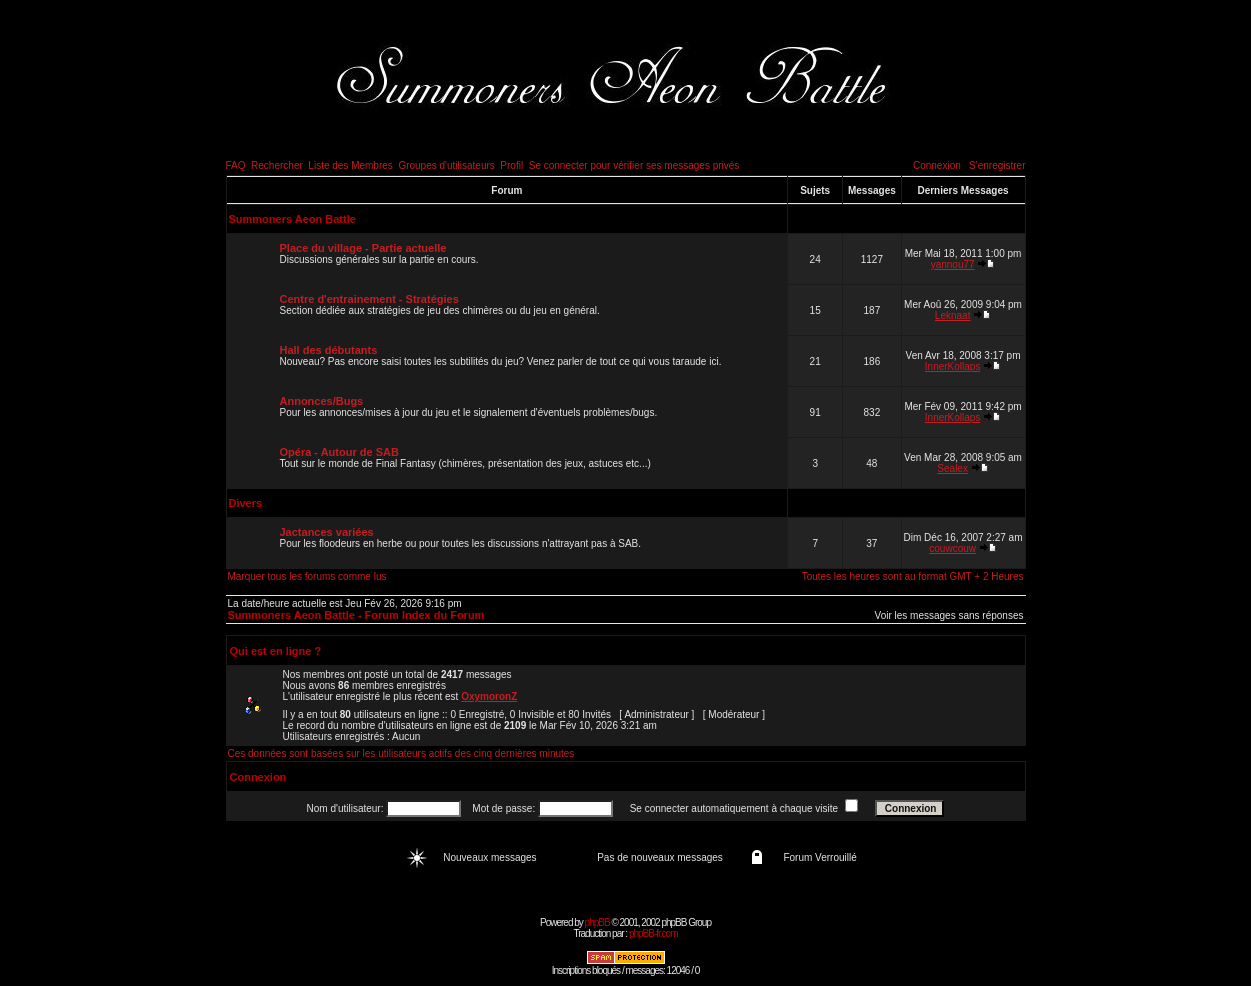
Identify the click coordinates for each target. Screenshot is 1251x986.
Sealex (952, 468)
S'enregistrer (997, 165)
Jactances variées (327, 532)
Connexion (937, 165)
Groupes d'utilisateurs (446, 165)
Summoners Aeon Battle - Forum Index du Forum (356, 615)
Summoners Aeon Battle (292, 219)
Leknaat (953, 315)
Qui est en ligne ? (276, 651)
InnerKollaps (953, 366)
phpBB (597, 922)
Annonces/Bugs (322, 401)
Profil (511, 165)
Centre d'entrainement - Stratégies (369, 299)
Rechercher (277, 165)
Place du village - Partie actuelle (363, 248)
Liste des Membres (350, 165)
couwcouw (952, 548)
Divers (246, 503)
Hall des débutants (329, 350)
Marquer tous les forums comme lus (307, 576)
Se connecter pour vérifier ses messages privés (634, 165)
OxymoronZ (489, 696)
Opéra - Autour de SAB (339, 452)
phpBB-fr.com (653, 933)
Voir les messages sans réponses (949, 615)
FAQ (236, 165)
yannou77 (953, 264)
